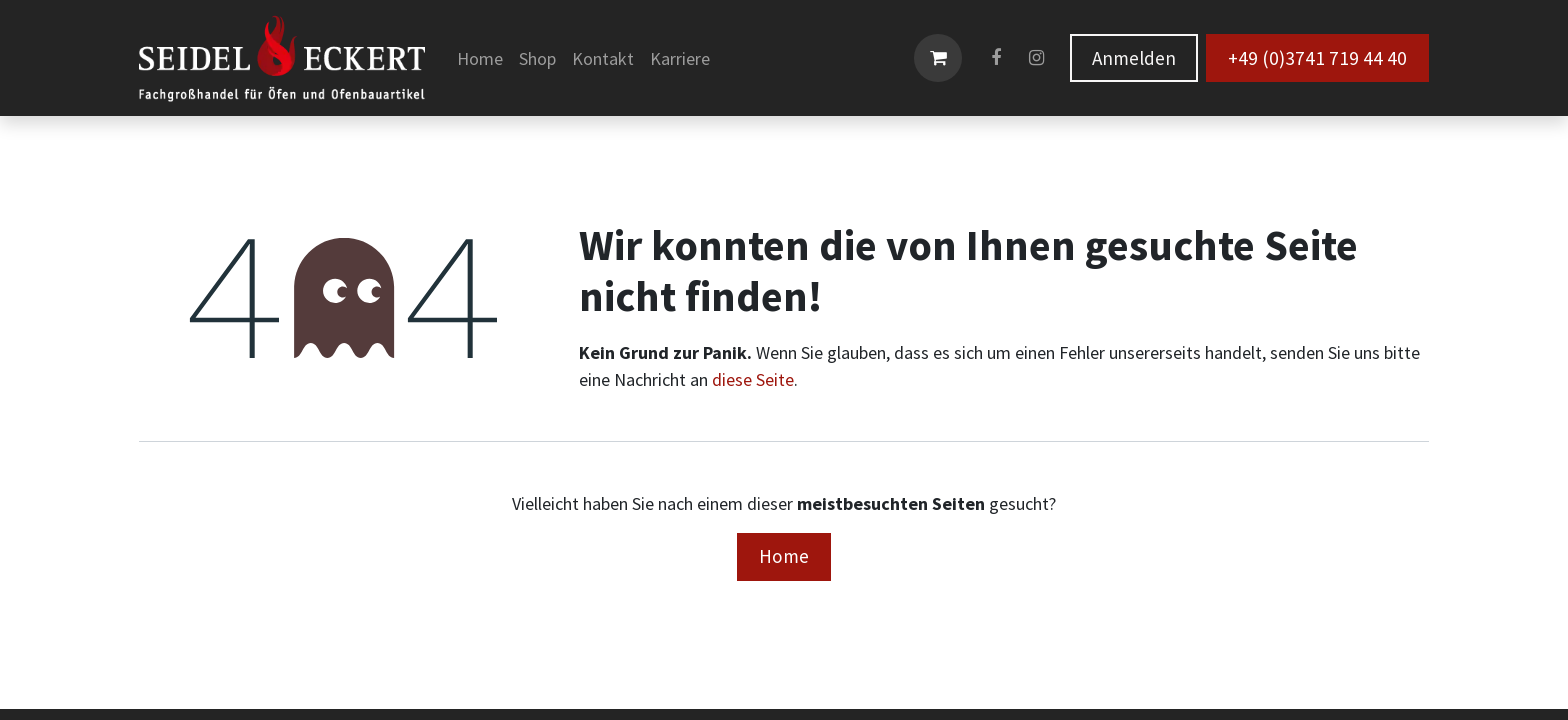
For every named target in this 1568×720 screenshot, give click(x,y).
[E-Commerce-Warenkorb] (938, 58)
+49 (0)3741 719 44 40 (1317, 58)
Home (784, 556)
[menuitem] (480, 58)
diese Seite (753, 379)
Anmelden (1134, 58)
